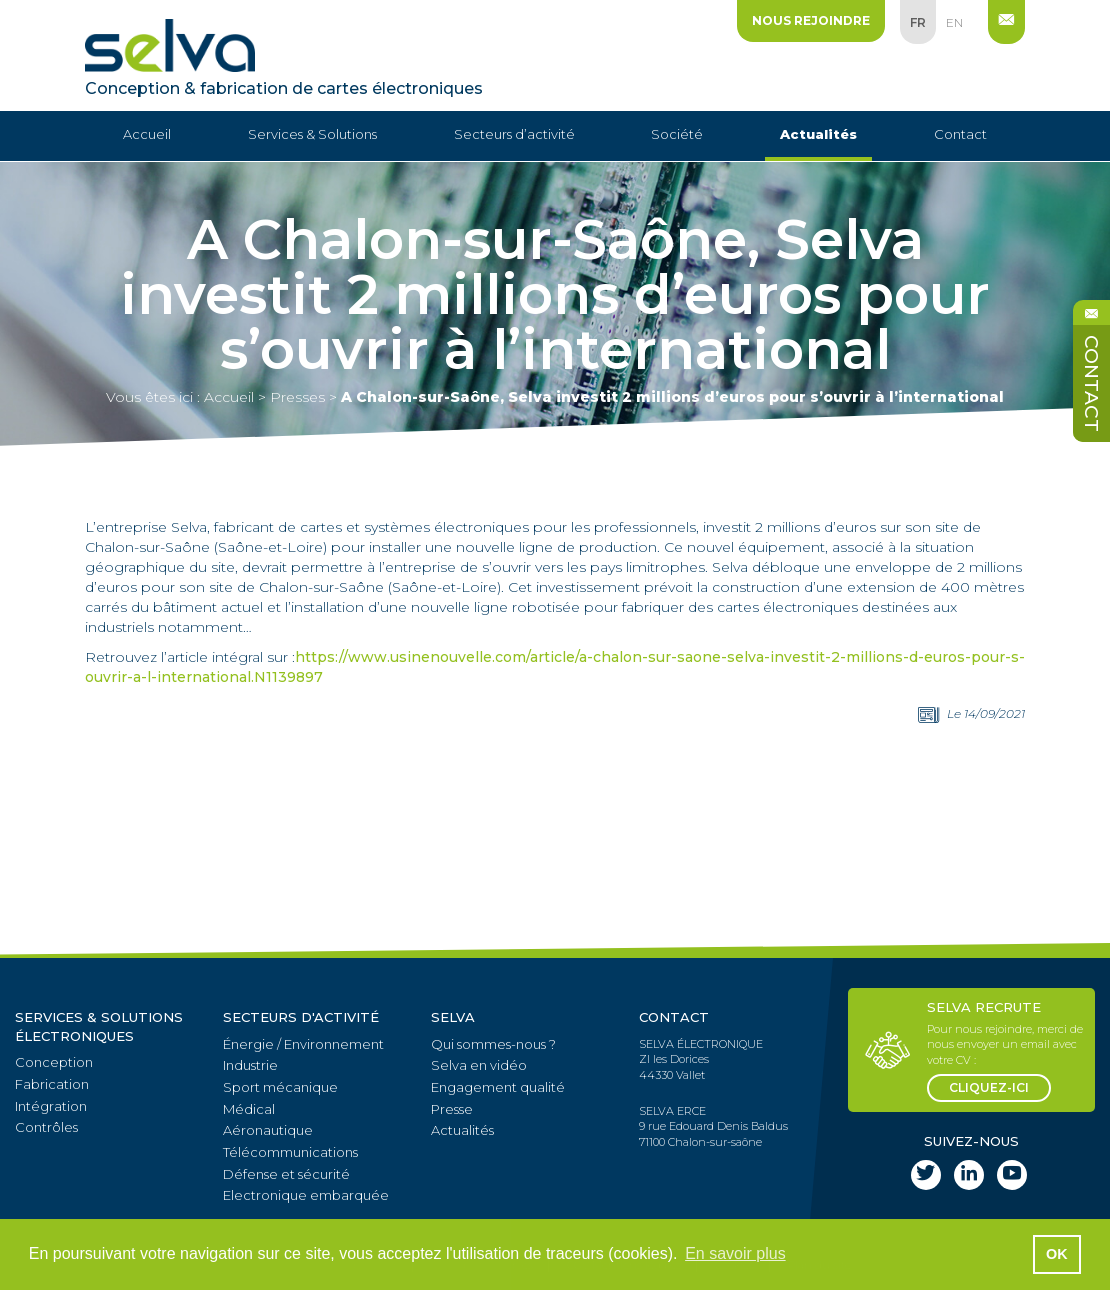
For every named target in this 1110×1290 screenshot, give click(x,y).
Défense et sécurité (286, 1174)
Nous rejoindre (811, 20)
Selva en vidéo (479, 1065)
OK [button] (1057, 1254)
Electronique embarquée (306, 1195)
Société (677, 134)
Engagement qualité (498, 1087)
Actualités (818, 134)
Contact (960, 134)
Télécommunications (290, 1152)
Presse (452, 1109)
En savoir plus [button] (735, 1253)
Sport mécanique (280, 1087)
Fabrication (52, 1084)
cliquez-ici (989, 1087)
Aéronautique (268, 1130)
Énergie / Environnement (303, 1044)
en (954, 22)
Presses (297, 397)
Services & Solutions (312, 134)
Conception (54, 1062)
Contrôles (46, 1127)
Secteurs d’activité (514, 134)
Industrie (250, 1065)
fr (918, 22)
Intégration (51, 1106)
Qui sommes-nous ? (493, 1044)
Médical (249, 1109)
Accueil (147, 134)
